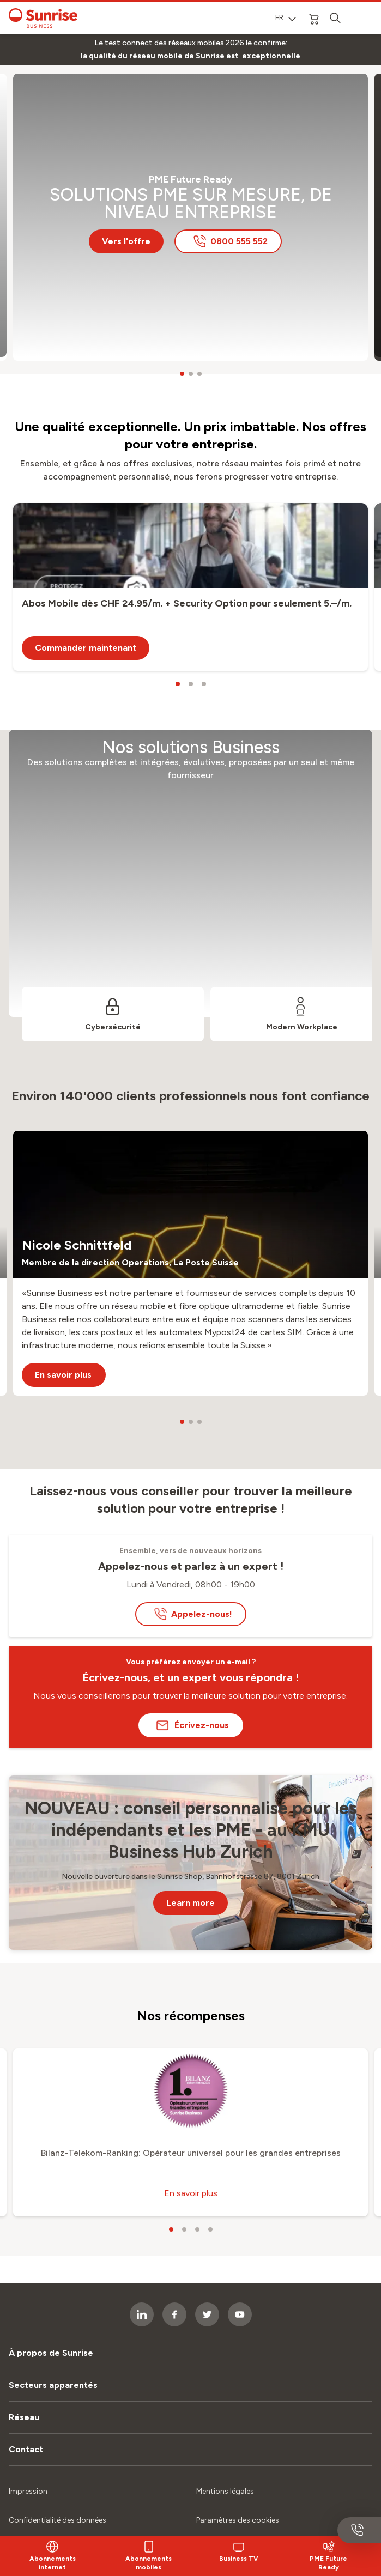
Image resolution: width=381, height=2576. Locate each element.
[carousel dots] (182, 374)
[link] (190, 56)
